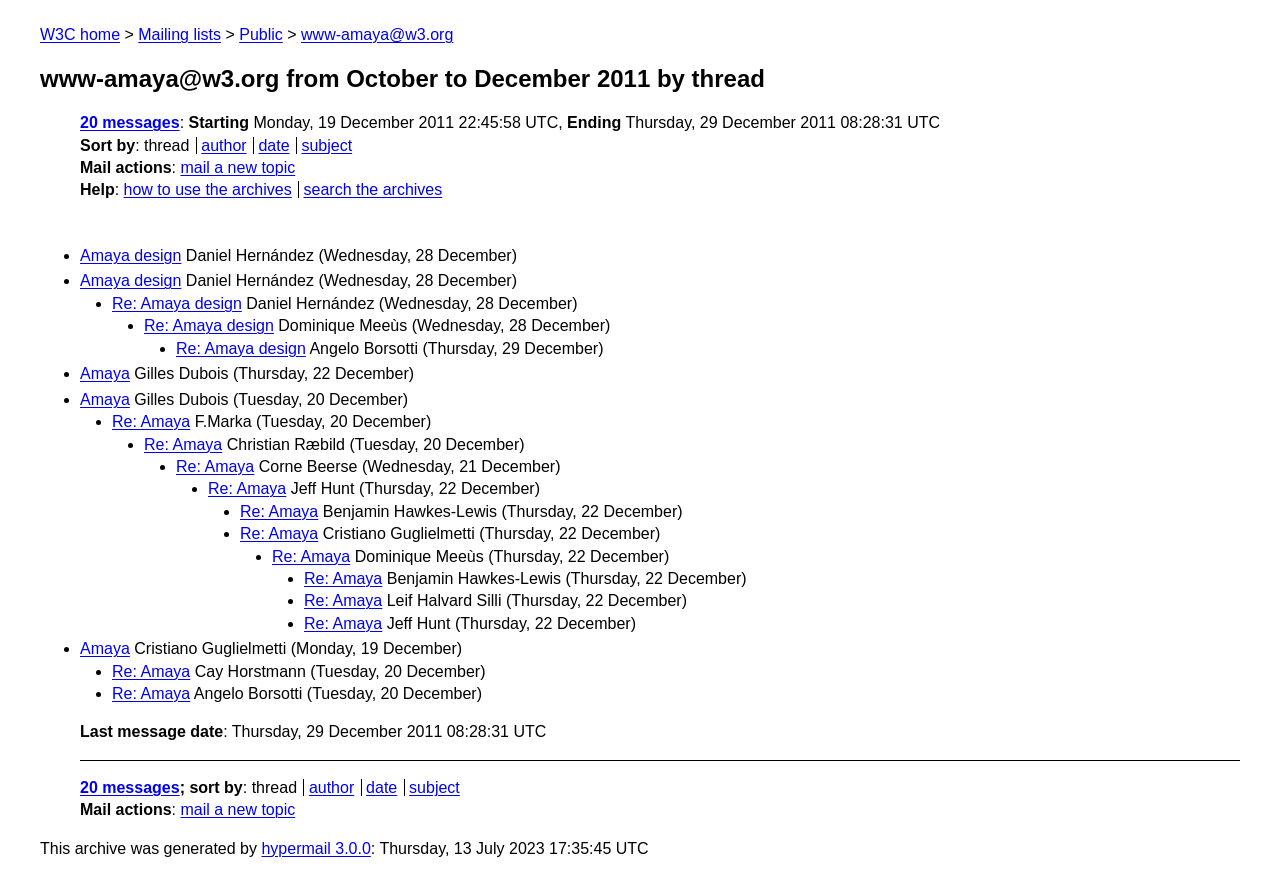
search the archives (373, 189)
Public (261, 34)
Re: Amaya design (177, 303)
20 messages (130, 122)
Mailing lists (179, 34)
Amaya (105, 373)
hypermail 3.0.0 (315, 848)
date (273, 145)
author (223, 145)
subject (326, 145)
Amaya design (130, 255)
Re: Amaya (151, 421)
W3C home (80, 34)
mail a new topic (237, 167)
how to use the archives (208, 189)
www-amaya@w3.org (377, 34)
